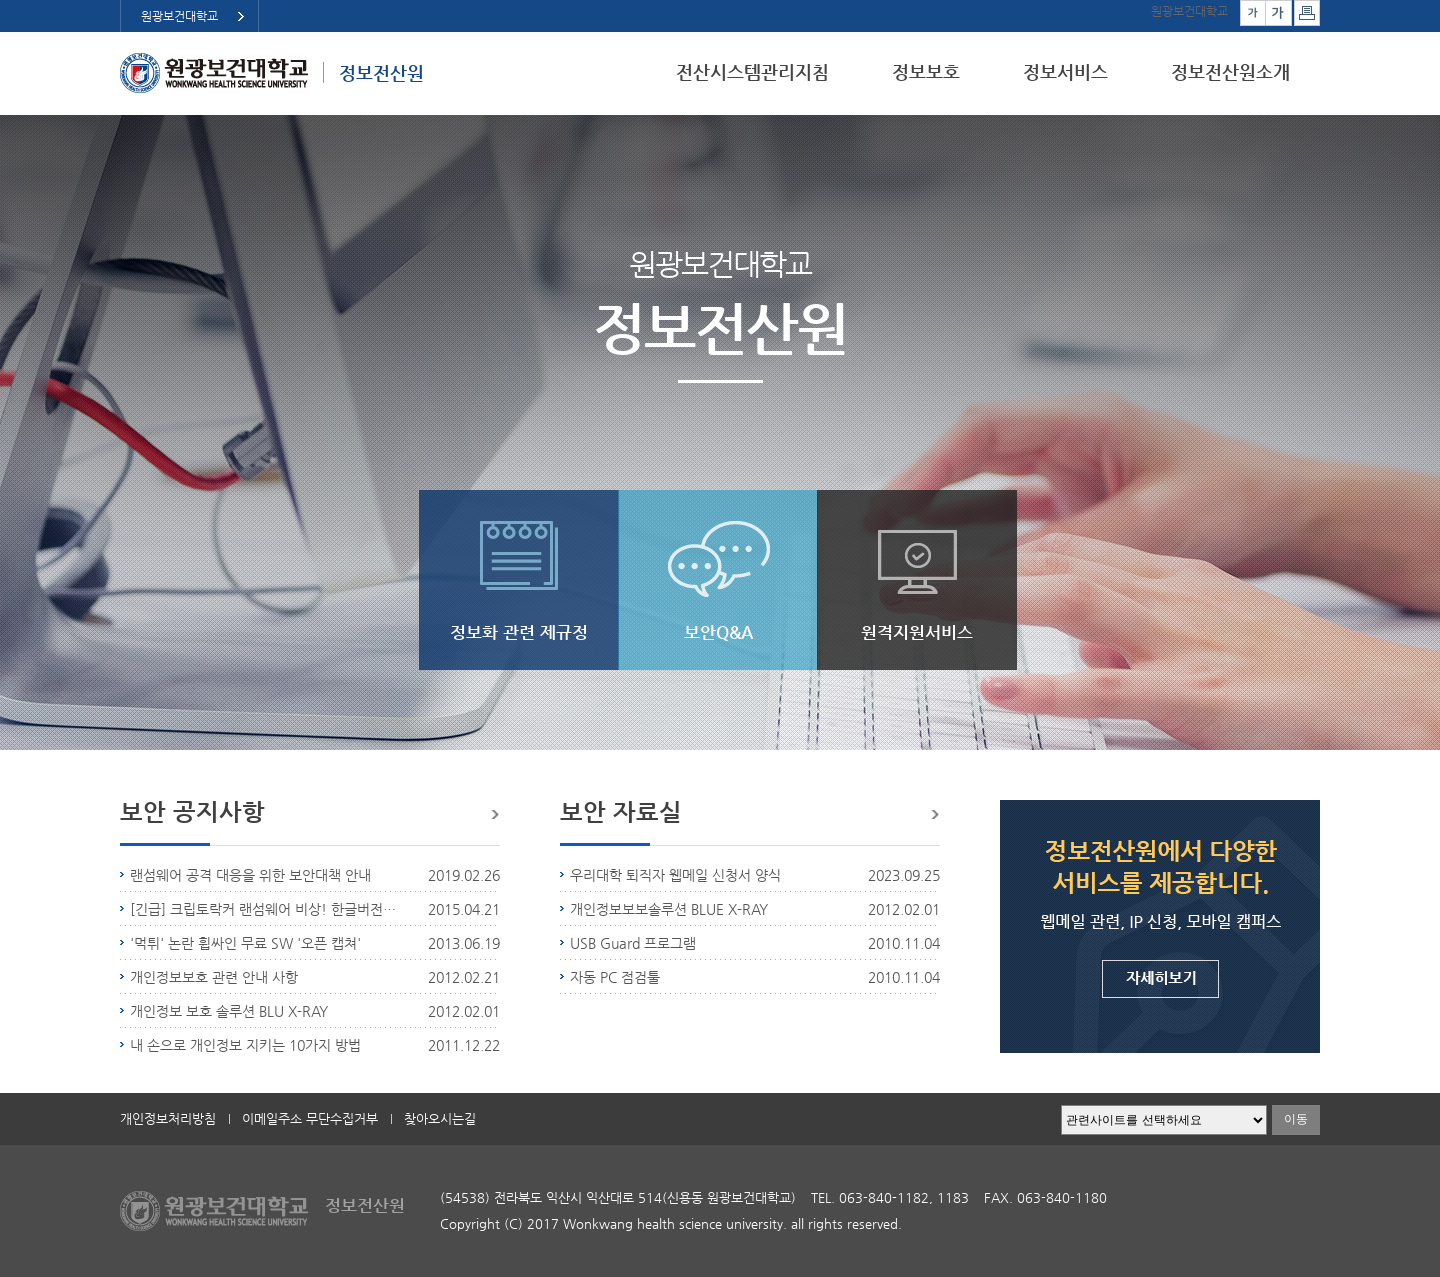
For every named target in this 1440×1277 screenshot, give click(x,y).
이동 (1296, 1119)
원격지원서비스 (917, 632)
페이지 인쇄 (1307, 13)
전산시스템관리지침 (752, 71)
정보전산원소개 (1230, 71)
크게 (1279, 13)
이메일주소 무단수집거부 (310, 1118)
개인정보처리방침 (168, 1118)
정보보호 (926, 71)
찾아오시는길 (440, 1118)
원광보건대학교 (179, 16)
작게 (1253, 13)
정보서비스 (1065, 71)
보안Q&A (718, 632)
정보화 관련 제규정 (519, 632)
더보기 (494, 814)
